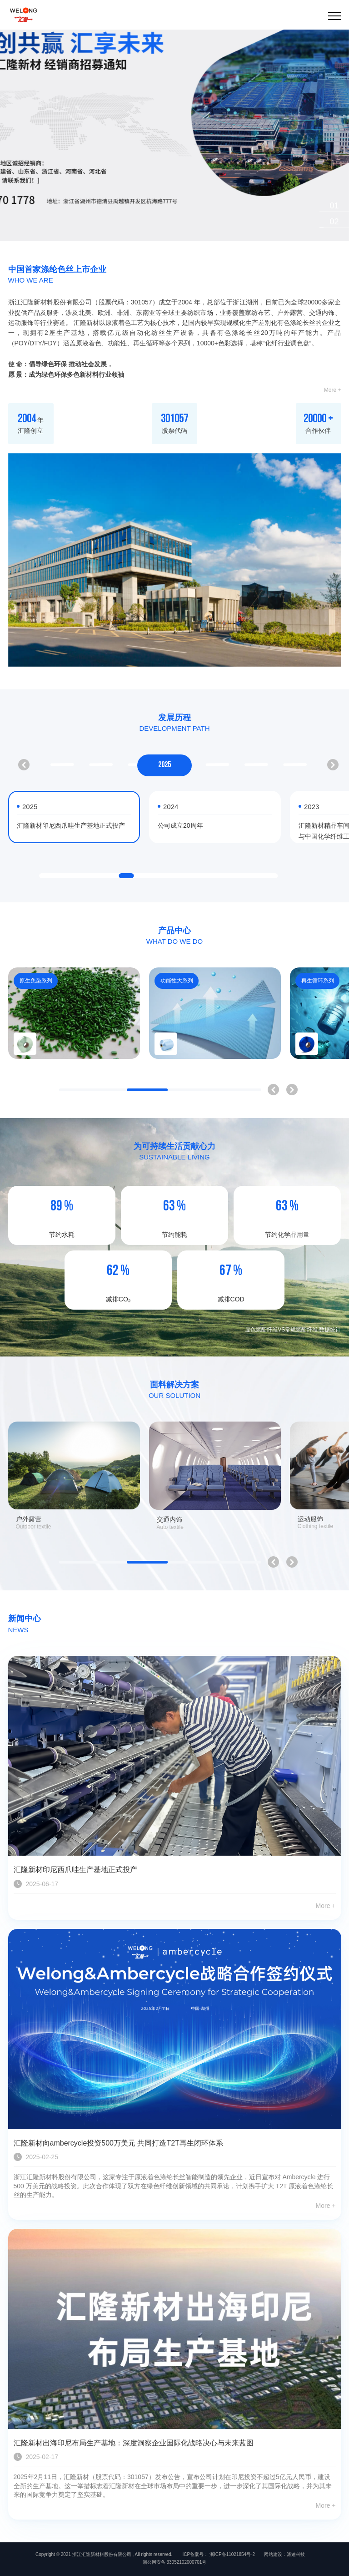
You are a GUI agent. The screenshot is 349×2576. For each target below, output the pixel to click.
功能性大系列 (176, 980)
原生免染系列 (36, 980)
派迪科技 (296, 2554)
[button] (334, 206)
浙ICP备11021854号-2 (232, 2554)
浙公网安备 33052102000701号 (175, 2562)
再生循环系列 (317, 980)
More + (332, 390)
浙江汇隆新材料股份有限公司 (101, 2554)
